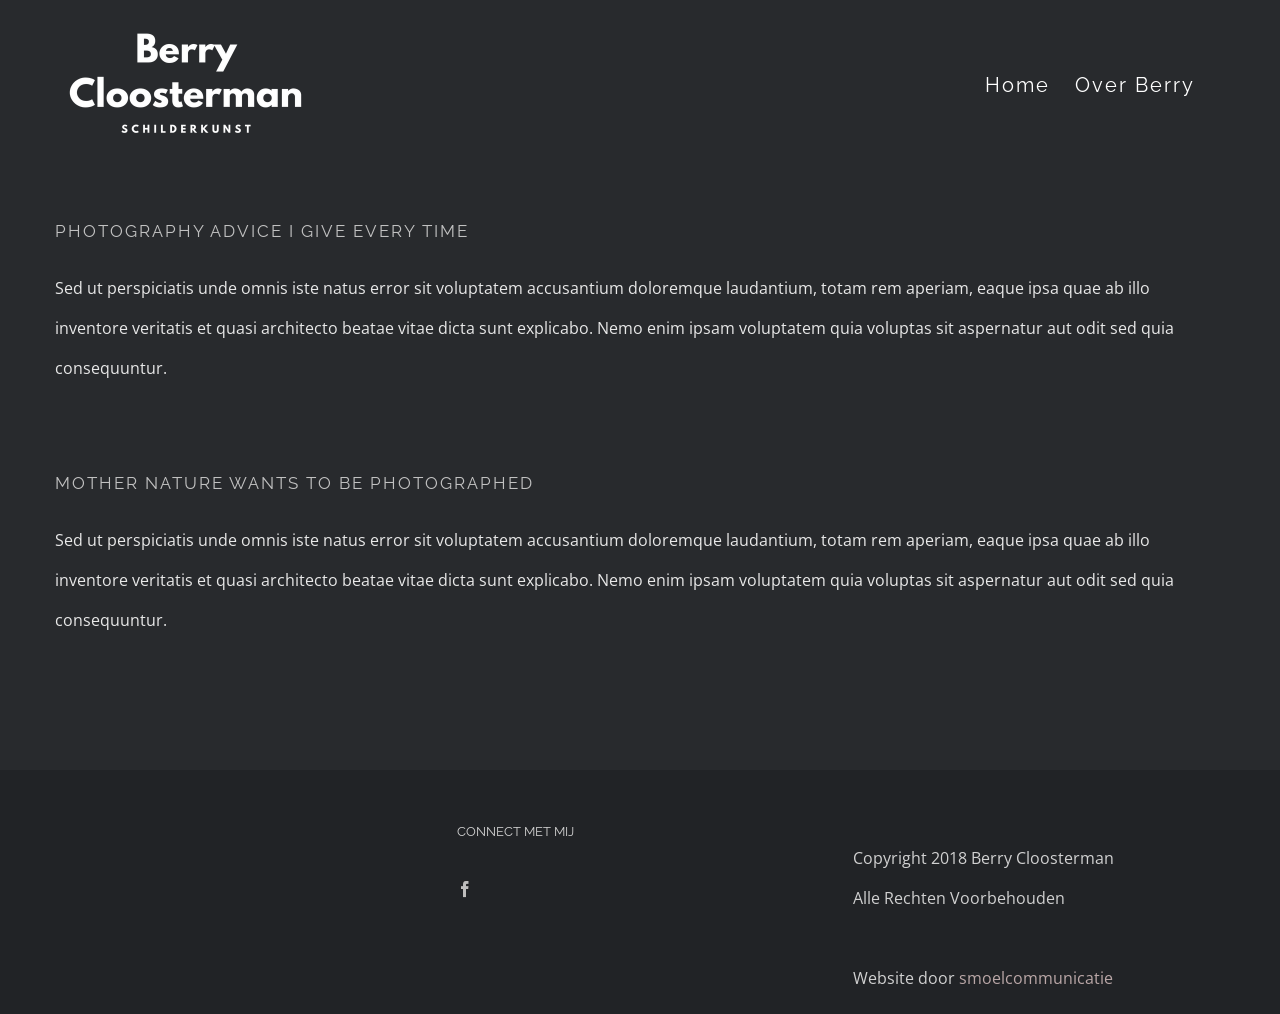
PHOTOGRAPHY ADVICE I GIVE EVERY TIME (262, 231)
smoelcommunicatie (1036, 978)
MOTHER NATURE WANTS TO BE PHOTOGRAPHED (294, 483)
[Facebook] (465, 889)
